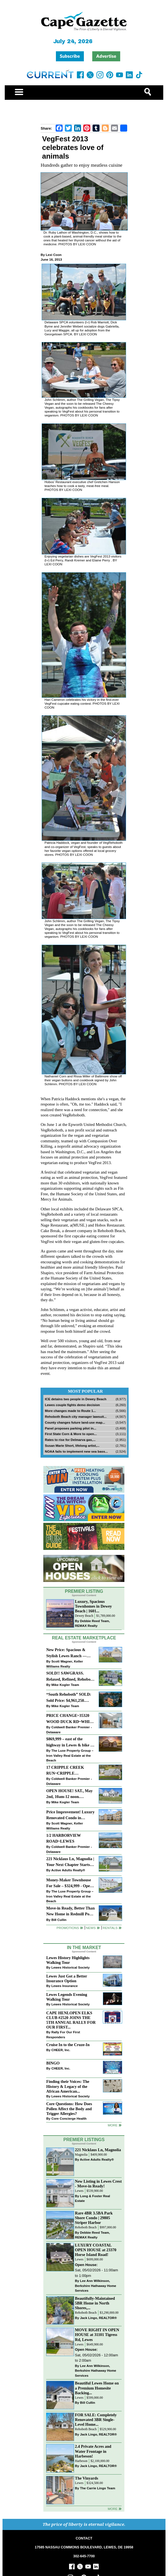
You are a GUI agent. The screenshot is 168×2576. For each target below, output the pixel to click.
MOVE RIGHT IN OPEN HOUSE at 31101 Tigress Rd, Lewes (97, 2335)
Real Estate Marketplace (84, 1637)
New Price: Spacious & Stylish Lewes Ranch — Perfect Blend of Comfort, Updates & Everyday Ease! (69, 1653)
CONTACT (84, 2538)
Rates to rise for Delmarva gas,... (70, 1439)
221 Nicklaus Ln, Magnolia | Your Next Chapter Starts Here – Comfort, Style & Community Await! (70, 1862)
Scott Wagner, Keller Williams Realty (64, 1663)
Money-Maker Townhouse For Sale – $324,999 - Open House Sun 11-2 (69, 1883)
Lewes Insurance (64, 1986)
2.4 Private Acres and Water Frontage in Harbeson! (93, 2451)
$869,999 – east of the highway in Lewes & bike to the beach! (70, 1742)
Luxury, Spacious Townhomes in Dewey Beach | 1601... (93, 1606)
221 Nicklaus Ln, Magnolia (98, 2150)
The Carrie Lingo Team (97, 2488)
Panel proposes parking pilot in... (70, 1428)
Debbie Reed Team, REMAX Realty (92, 1623)
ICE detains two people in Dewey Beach (75, 1399)
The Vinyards (86, 2478)
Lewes (79, 2191)
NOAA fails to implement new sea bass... (76, 1451)
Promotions (67, 1928)
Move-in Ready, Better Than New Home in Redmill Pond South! (70, 1911)
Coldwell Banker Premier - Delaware (69, 1729)
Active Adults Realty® (68, 1870)
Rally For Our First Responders (63, 2034)
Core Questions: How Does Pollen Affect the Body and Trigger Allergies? (69, 2108)
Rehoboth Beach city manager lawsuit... (76, 1416)
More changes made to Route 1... (70, 1410)
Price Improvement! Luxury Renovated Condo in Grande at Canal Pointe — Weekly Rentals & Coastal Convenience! (70, 1815)
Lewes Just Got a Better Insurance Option (66, 1978)
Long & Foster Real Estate (92, 2198)
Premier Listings (84, 2139)
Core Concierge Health (69, 2118)
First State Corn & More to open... (71, 1434)
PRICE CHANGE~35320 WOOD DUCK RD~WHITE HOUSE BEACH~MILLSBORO (70, 1719)
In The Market (84, 1947)
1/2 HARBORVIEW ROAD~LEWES (63, 1838)
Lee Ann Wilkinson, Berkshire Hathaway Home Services (95, 2285)
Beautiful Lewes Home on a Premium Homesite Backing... (97, 2388)
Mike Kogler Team (65, 1684)
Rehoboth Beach (86, 2227)
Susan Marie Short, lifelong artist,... (72, 1445)
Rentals (110, 1928)
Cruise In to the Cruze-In (67, 2044)
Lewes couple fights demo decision (72, 1405)
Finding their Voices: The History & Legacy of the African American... (67, 2086)
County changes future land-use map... (75, 1422)
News (91, 1928)
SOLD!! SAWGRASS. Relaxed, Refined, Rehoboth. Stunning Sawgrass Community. (70, 1676)
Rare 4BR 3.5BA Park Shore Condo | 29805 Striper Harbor (94, 2218)
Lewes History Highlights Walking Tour (67, 1960)
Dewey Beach (84, 1616)
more (112, 2125)
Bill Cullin (59, 1919)
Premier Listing (84, 1591)
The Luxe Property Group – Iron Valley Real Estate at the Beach (69, 1755)
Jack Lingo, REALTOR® (98, 2318)
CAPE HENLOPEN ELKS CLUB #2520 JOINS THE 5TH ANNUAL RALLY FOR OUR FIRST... (71, 2020)
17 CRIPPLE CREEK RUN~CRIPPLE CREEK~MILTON (65, 1771)
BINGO (53, 2063)
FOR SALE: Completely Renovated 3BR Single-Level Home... (96, 2420)
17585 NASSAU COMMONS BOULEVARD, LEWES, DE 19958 (84, 2547)
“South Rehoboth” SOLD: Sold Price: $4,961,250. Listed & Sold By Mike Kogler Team (68, 1697)
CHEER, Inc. (60, 2050)
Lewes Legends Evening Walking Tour (66, 1996)
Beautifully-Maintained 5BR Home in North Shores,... (95, 2303)
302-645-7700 (84, 2556)
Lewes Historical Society (70, 1967)
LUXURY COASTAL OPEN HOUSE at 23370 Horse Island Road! (95, 2250)
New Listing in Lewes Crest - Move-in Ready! (98, 2183)
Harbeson (81, 2461)
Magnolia (81, 2154)
